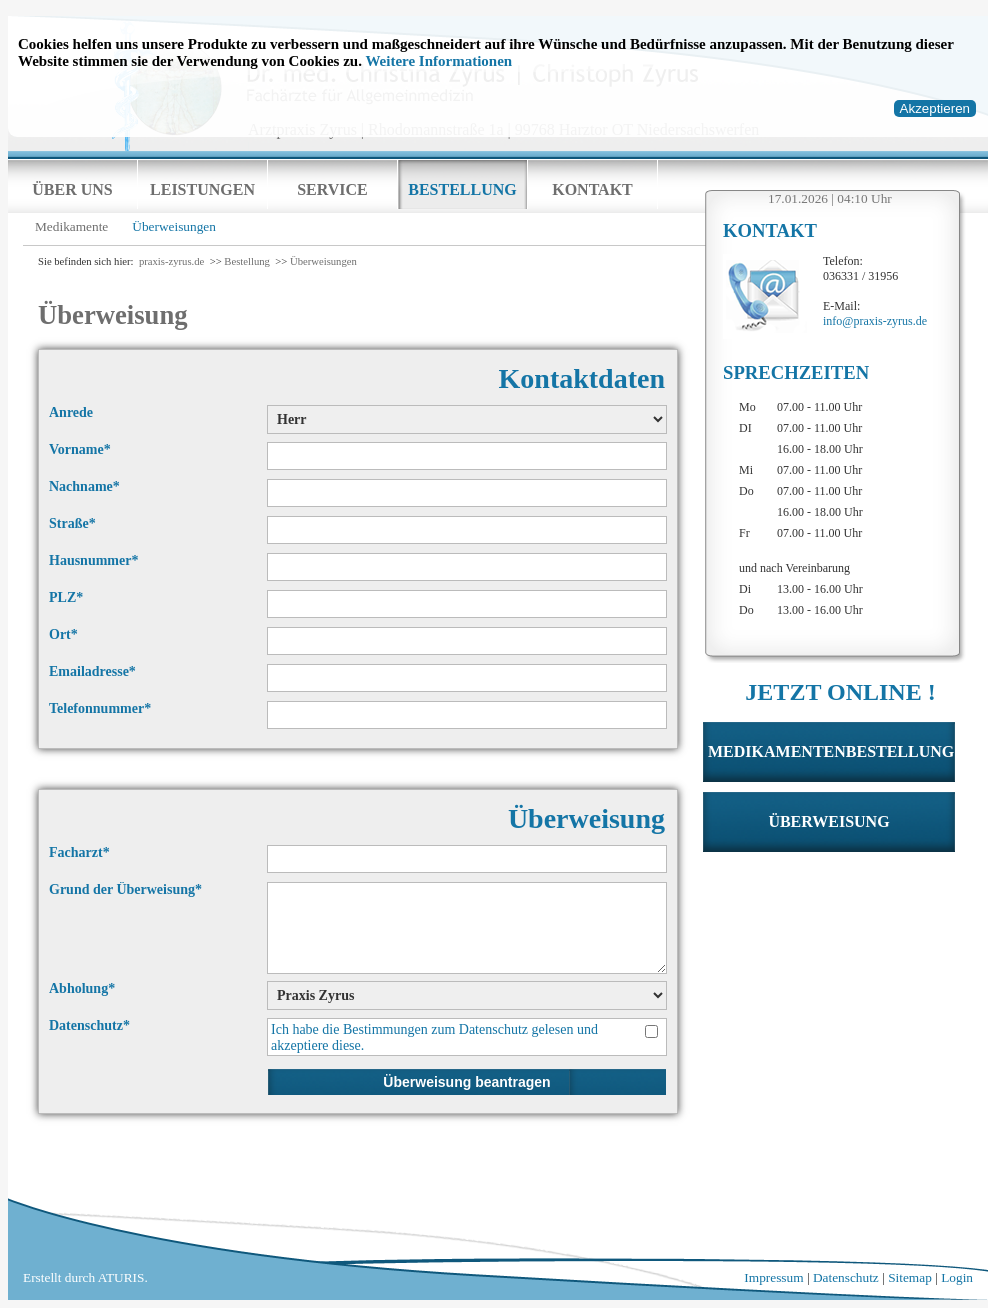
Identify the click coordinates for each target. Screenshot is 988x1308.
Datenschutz (493, 1029)
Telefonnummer (100, 708)
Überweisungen (174, 226)
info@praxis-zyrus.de (875, 321)
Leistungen (202, 189)
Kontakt (592, 189)
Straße (72, 523)
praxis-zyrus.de (171, 261)
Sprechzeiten (796, 372)
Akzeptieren (935, 108)
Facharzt (79, 852)
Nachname (84, 486)
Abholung (82, 988)
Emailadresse (92, 671)
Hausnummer (93, 560)
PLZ (66, 597)
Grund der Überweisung (125, 889)
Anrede (71, 412)
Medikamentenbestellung (831, 751)
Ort (63, 634)
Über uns (72, 189)
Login (957, 1277)
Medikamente (71, 226)
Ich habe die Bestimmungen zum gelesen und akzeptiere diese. (434, 1037)
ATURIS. (123, 1277)
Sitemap (910, 1277)
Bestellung (462, 189)
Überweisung (828, 821)
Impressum (773, 1277)
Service (332, 189)
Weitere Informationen (438, 61)
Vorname (80, 449)
